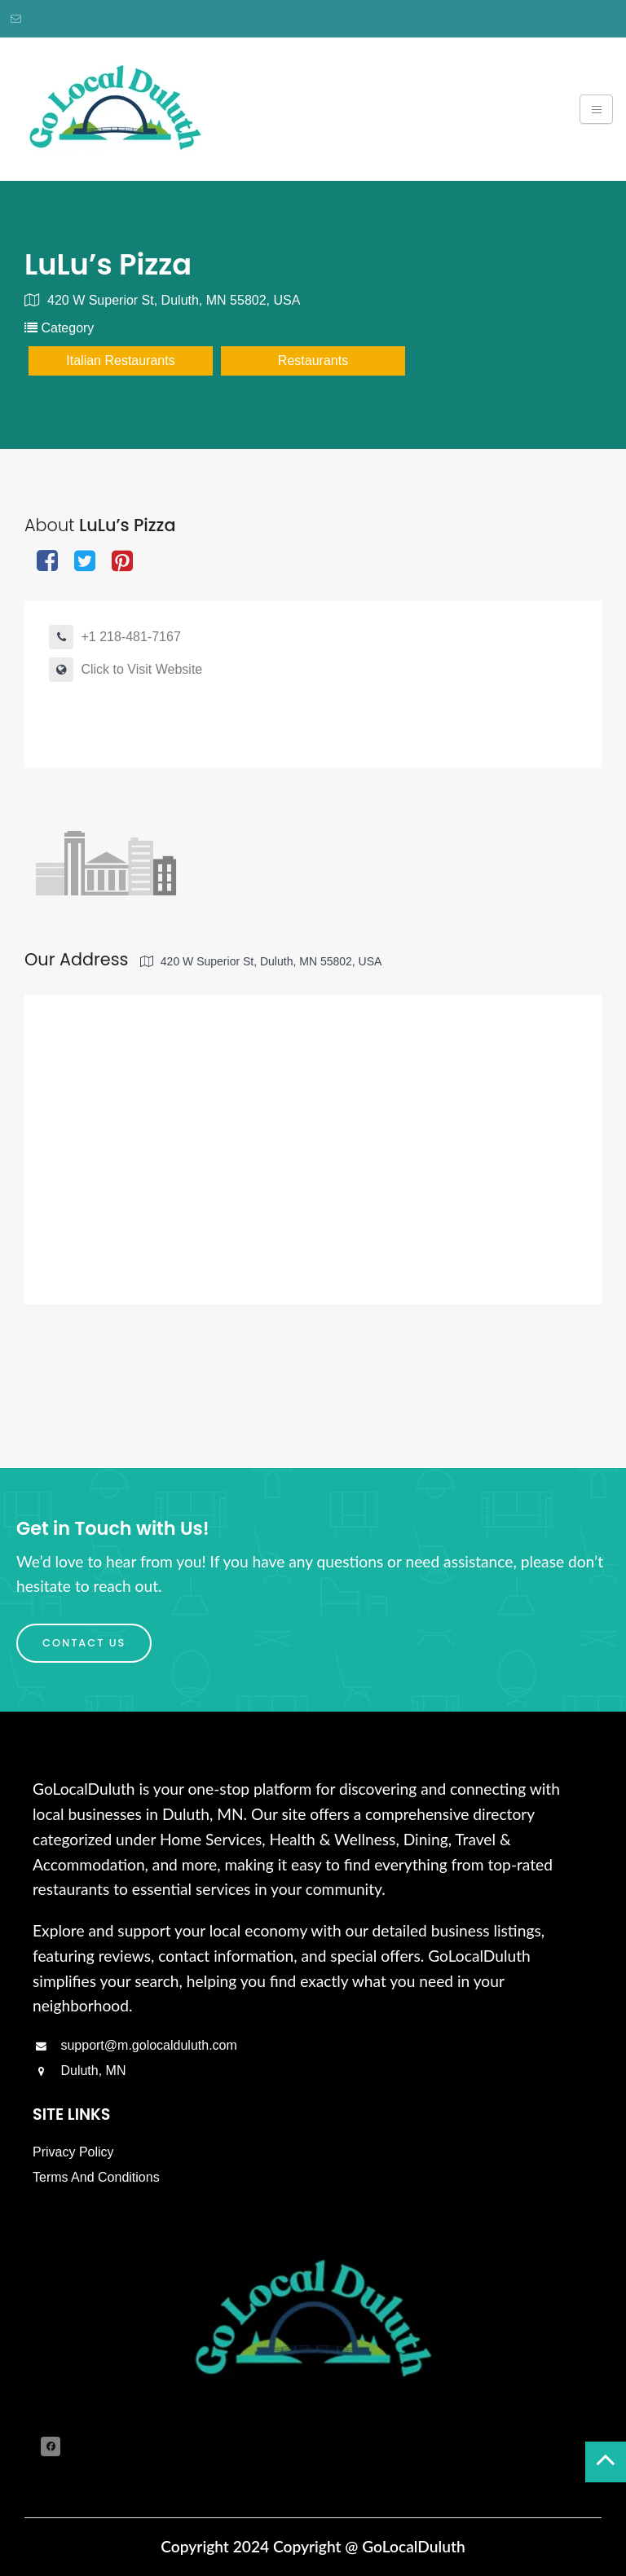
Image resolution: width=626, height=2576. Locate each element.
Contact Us (84, 1643)
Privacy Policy (73, 2152)
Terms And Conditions (96, 2177)
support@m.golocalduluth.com (135, 2045)
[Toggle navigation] (596, 109)
